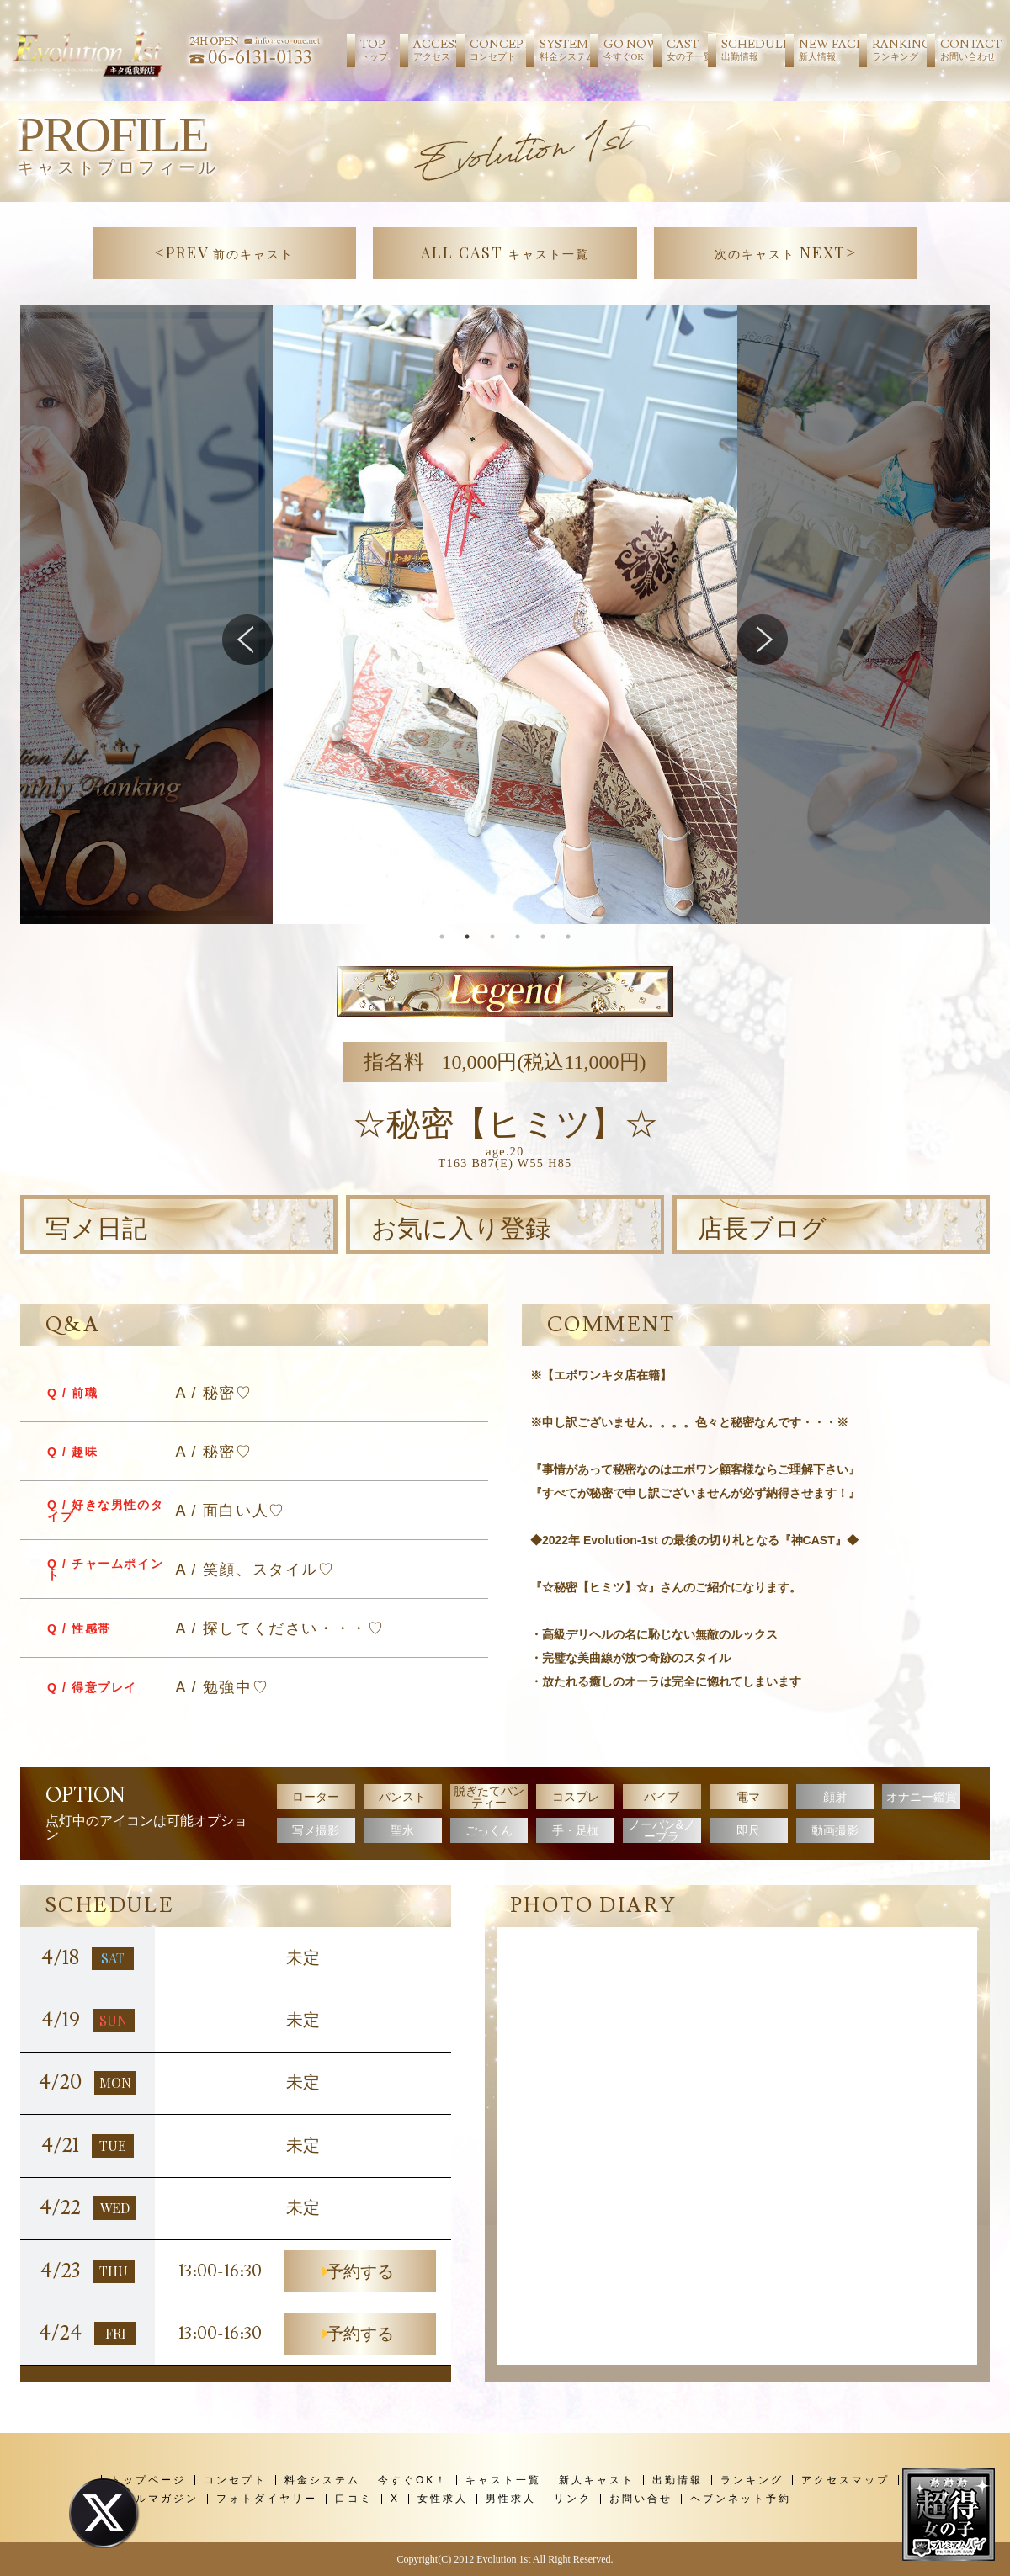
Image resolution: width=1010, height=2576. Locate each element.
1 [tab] (441, 936)
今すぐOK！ (413, 2480)
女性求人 (442, 2499)
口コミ (354, 2499)
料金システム (322, 2480)
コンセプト (235, 2480)
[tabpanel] (505, 614)
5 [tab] (542, 936)
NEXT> (786, 252)
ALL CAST (505, 252)
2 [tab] (467, 936)
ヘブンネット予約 (740, 2499)
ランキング (752, 2480)
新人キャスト (597, 2480)
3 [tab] (492, 936)
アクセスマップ (845, 2480)
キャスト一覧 (503, 2480)
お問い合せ (640, 2499)
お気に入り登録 (460, 1229)
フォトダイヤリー (266, 2499)
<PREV (225, 252)
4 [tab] (517, 936)
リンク (573, 2499)
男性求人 (511, 2499)
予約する (360, 2271)
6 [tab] (568, 936)
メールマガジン (154, 2499)
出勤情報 (677, 2480)
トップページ (148, 2480)
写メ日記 (96, 1229)
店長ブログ (762, 1229)
